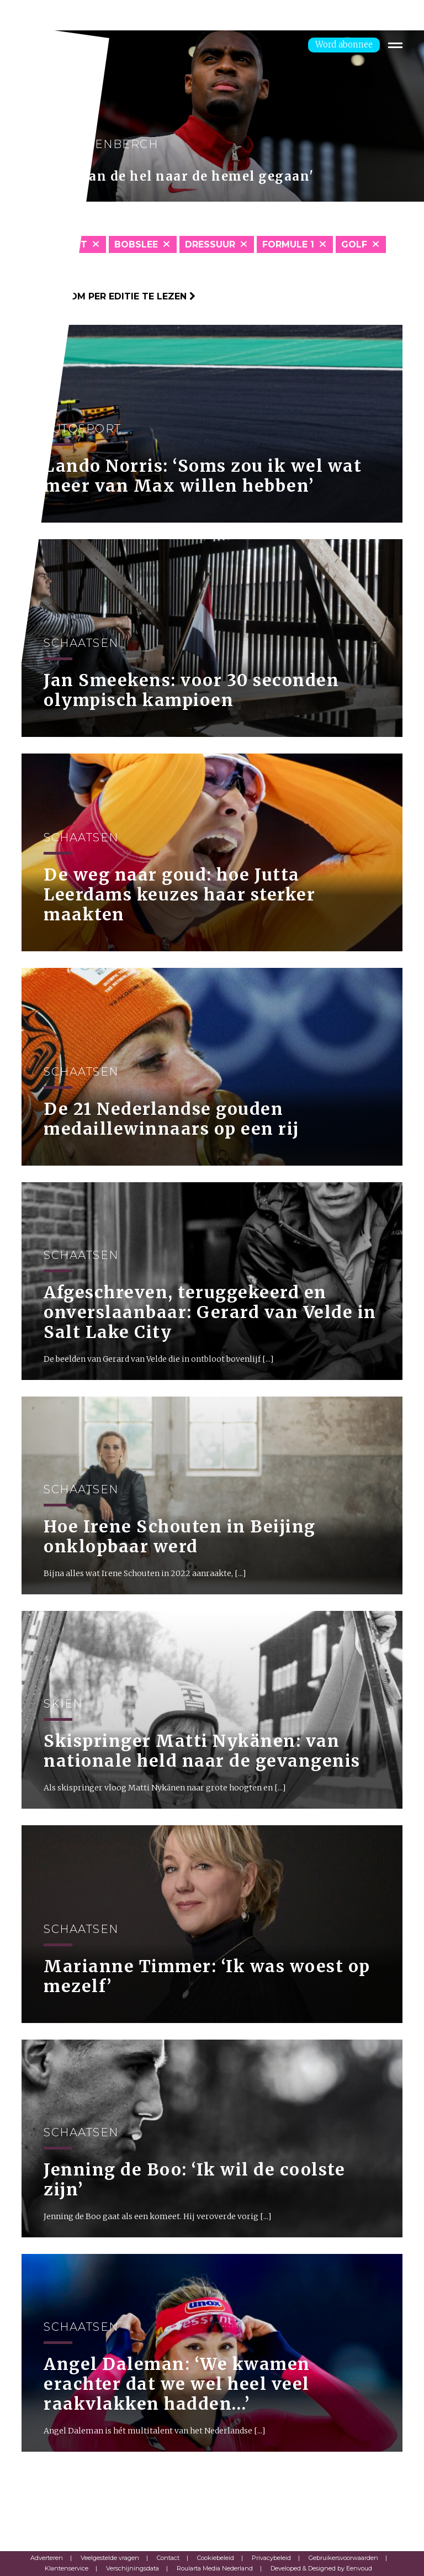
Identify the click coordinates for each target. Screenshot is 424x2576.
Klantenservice (66, 2568)
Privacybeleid (271, 2558)
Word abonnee (344, 44)
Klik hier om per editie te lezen (108, 296)
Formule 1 (288, 244)
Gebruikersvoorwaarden (343, 2558)
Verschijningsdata (132, 2568)
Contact (168, 2558)
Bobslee (136, 244)
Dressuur (210, 244)
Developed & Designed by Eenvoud (321, 2568)
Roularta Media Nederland (215, 2568)
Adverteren (46, 2558)
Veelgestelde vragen (110, 2558)
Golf (354, 244)
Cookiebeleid (215, 2558)
